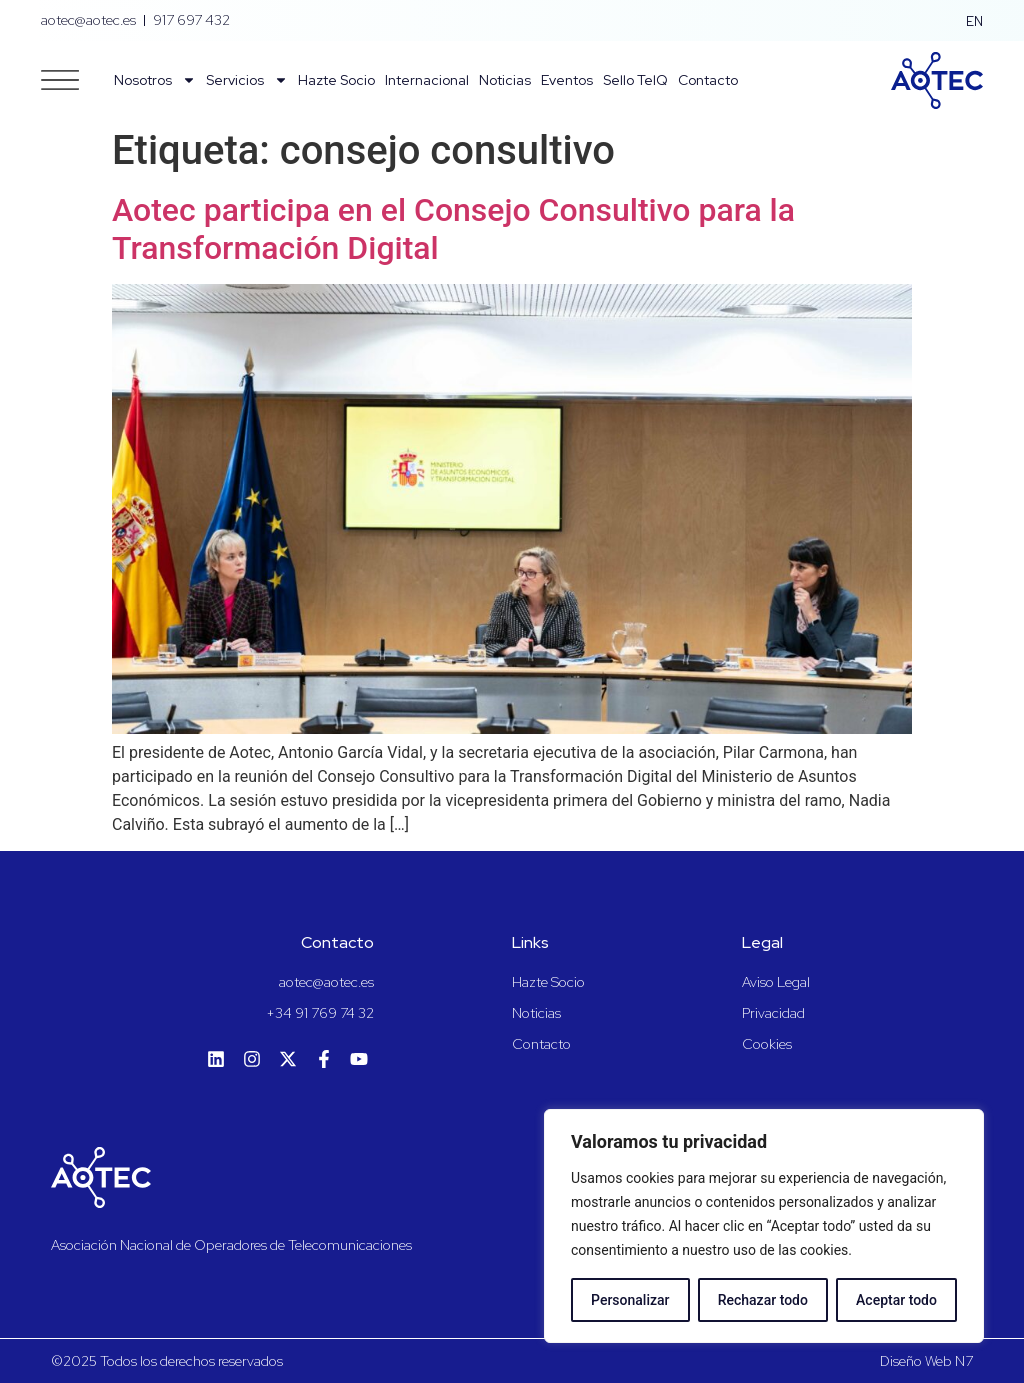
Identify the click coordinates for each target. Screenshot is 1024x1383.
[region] (764, 1226)
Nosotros (155, 80)
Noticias (505, 80)
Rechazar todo (763, 1300)
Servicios (247, 80)
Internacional (427, 80)
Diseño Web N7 (926, 1361)
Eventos (567, 80)
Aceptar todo (896, 1300)
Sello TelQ (635, 80)
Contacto (708, 80)
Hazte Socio (336, 80)
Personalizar (630, 1300)
